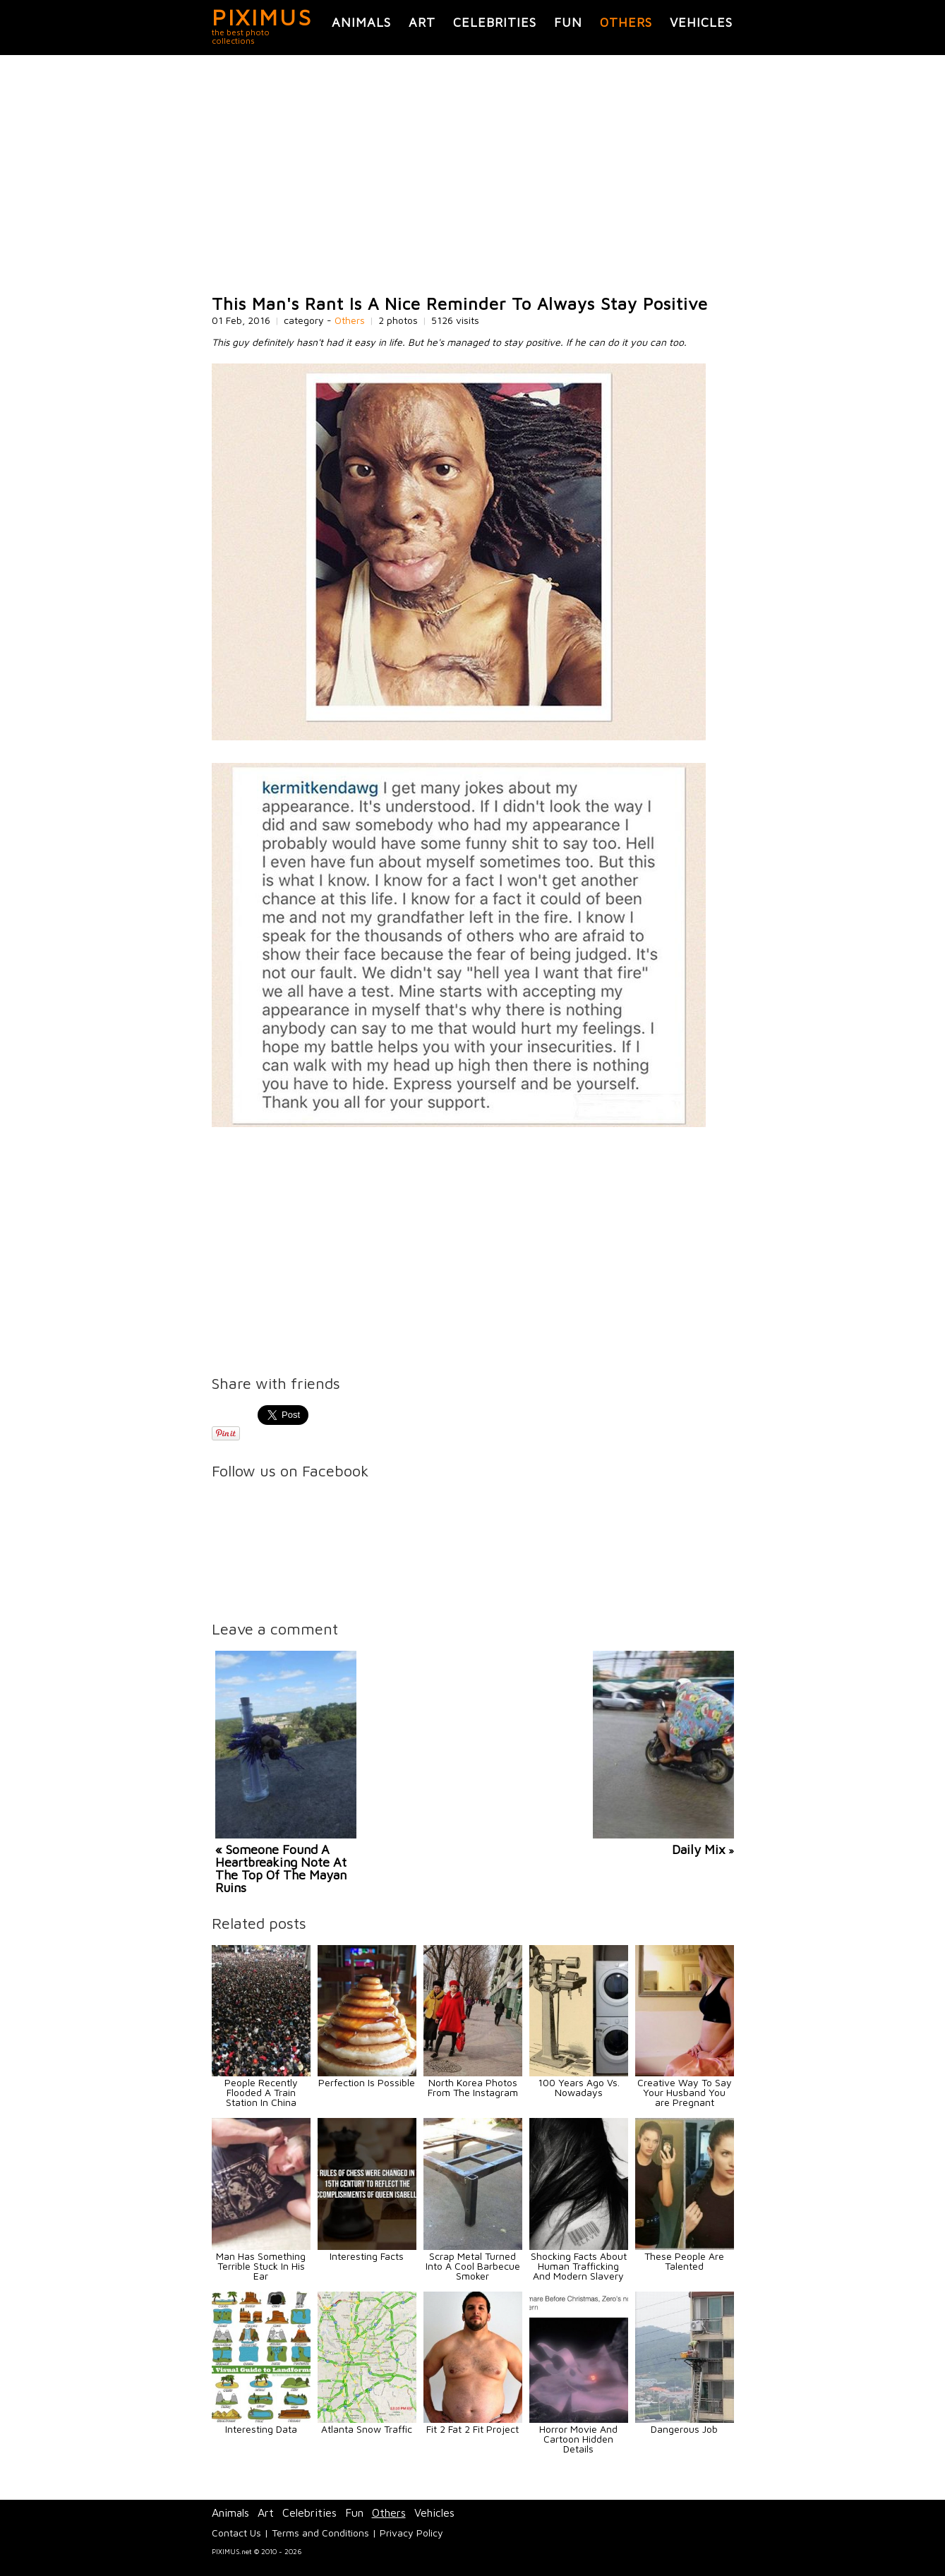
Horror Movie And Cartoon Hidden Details (578, 2439)
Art (422, 22)
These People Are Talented (684, 2261)
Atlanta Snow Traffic (366, 2429)
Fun (568, 22)
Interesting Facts (367, 2256)
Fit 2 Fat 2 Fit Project (472, 2429)
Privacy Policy (411, 2533)
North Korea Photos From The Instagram (473, 2087)
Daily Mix (699, 1849)
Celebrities (494, 22)
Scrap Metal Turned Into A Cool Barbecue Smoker (473, 2266)
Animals (361, 22)
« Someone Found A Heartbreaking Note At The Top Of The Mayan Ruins (281, 1868)
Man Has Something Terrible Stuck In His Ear (261, 2266)
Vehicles (701, 22)
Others (626, 22)
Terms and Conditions (320, 2533)
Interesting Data (261, 2429)
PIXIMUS (262, 17)
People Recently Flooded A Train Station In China (261, 2092)
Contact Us (236, 2533)
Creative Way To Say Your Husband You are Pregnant (684, 2092)
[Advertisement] (473, 175)
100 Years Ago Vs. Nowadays (579, 2087)
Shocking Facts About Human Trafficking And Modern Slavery (579, 2266)
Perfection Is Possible (366, 2082)
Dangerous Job (684, 2429)
